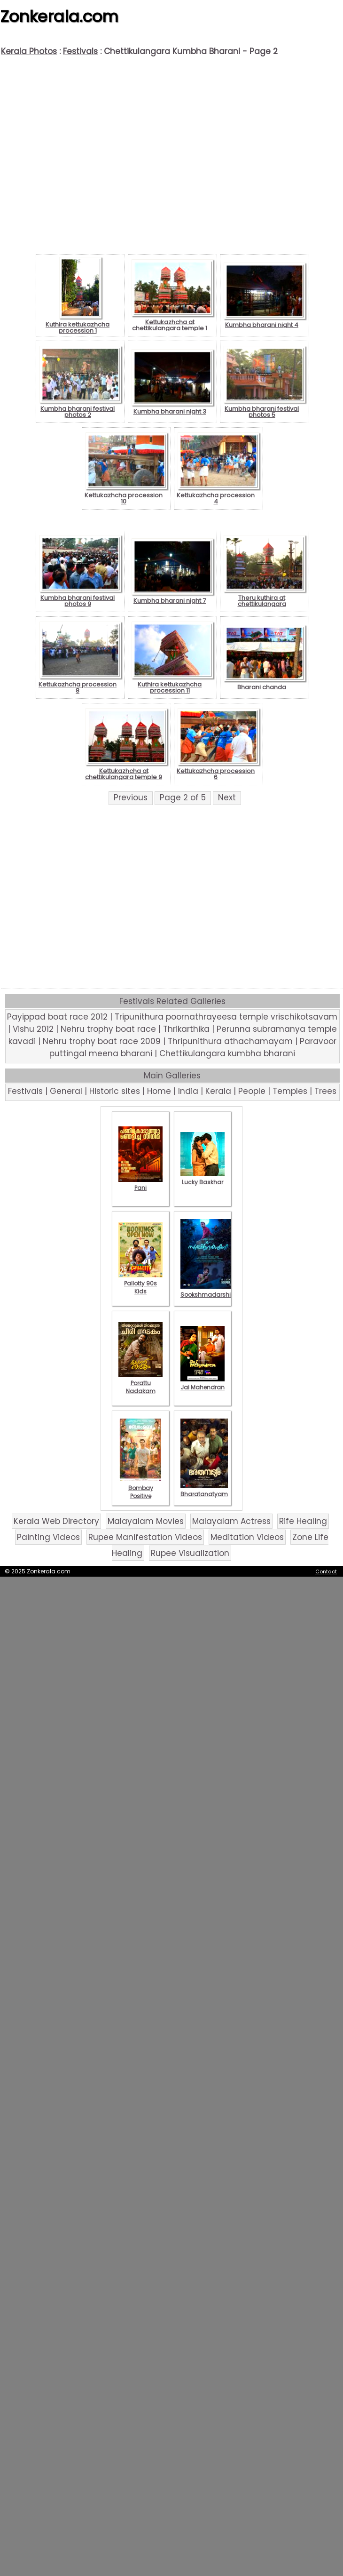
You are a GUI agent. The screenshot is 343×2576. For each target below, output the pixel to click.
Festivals (80, 51)
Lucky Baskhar (202, 1178)
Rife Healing (303, 1521)
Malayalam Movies (146, 1521)
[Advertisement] (172, 149)
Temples (290, 1091)
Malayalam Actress (231, 1521)
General (66, 1091)
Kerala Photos (29, 51)
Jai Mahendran (202, 1383)
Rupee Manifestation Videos (145, 1537)
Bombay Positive (140, 1488)
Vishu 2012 (33, 1029)
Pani (140, 1184)
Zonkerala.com (59, 16)
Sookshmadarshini (208, 1291)
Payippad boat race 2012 (57, 1016)
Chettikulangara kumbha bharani (227, 1053)
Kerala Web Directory (56, 1521)
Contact (326, 1571)
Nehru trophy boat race (108, 1029)
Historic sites (114, 1091)
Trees (325, 1091)
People (251, 1091)
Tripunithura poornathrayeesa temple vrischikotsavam (226, 1016)
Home (159, 1091)
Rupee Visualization (190, 1553)
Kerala (218, 1091)
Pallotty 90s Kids (140, 1283)
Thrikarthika (186, 1029)
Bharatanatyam (204, 1490)
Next (227, 797)
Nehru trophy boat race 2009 (102, 1041)
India (188, 1091)
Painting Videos (48, 1537)
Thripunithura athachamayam (230, 1041)
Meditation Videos (247, 1537)
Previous (131, 797)
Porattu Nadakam (140, 1383)
